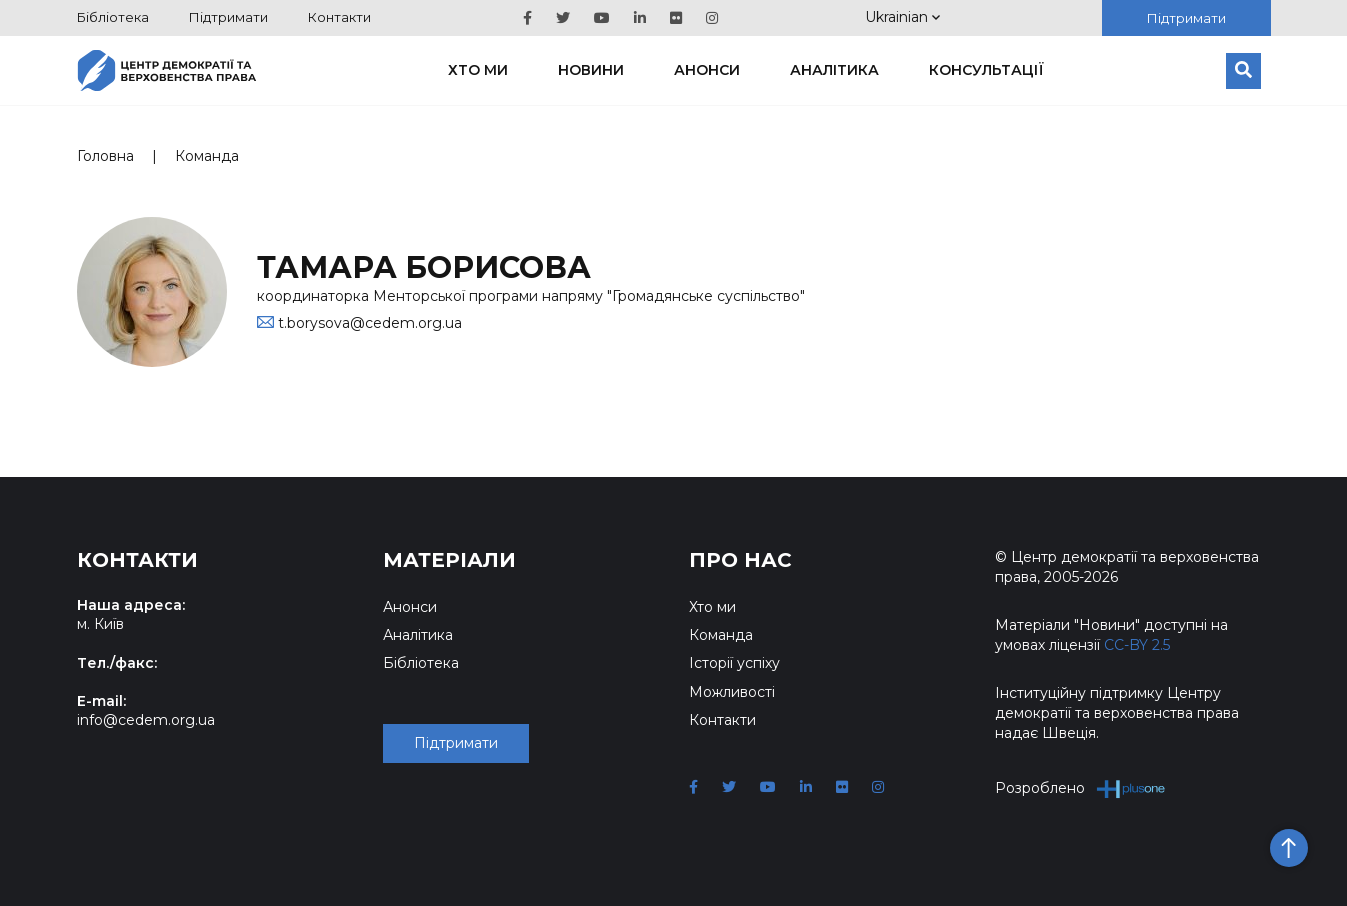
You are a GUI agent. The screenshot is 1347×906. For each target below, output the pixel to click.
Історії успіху (734, 663)
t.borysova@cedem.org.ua (370, 323)
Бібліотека (113, 17)
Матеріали (449, 560)
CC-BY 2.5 (1137, 645)
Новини (591, 70)
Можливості (732, 692)
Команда (207, 156)
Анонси (707, 70)
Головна (105, 156)
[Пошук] (1243, 71)
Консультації (986, 70)
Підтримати (228, 17)
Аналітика (834, 70)
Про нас (740, 560)
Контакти (339, 17)
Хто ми (478, 70)
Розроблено (1080, 788)
